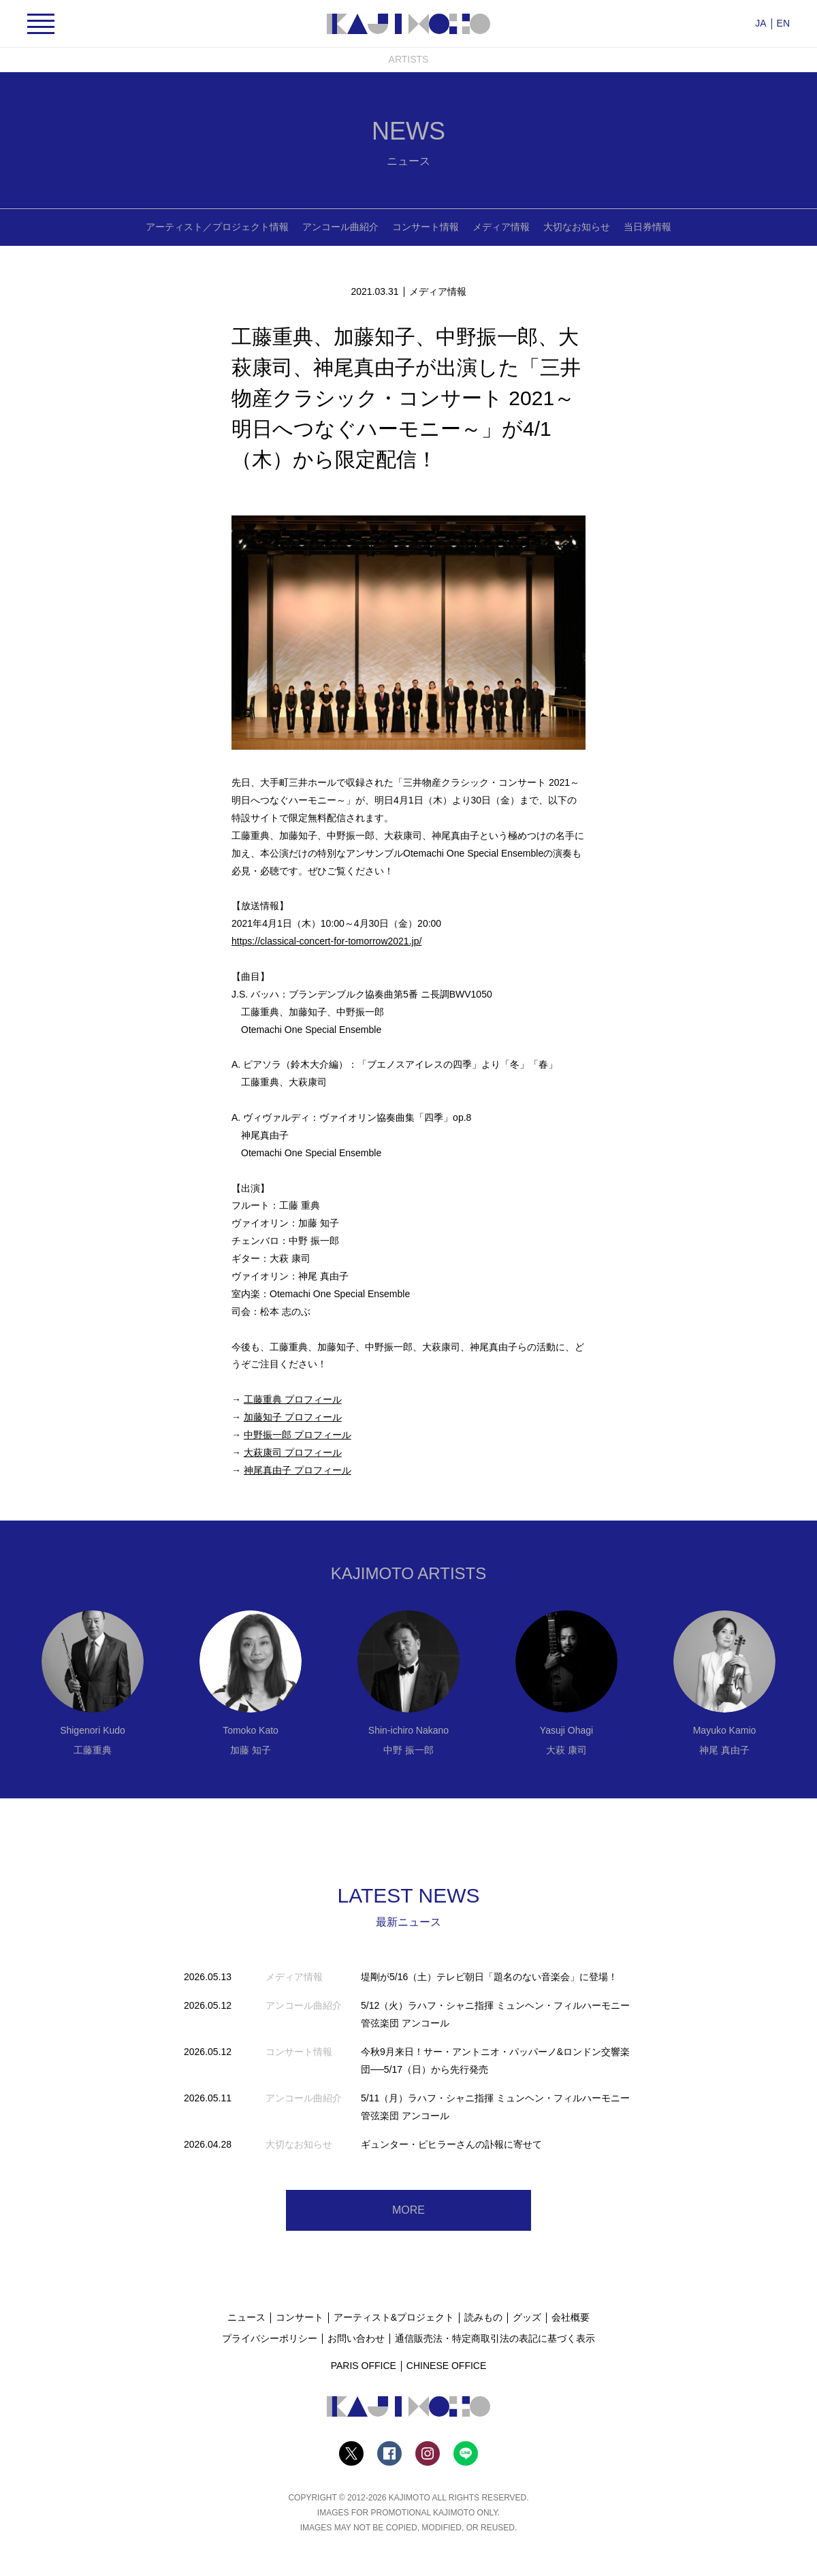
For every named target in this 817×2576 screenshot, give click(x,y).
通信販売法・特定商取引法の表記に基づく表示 (495, 2338)
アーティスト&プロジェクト (394, 2317)
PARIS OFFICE (363, 2365)
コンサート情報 (425, 226)
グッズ (527, 2317)
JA (760, 23)
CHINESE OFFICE (446, 2365)
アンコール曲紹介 (340, 226)
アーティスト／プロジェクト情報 (217, 226)
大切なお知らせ (576, 226)
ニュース (246, 2317)
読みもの (483, 2317)
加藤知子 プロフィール (293, 1417)
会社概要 (570, 2317)
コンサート (299, 2317)
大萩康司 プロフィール (293, 1452)
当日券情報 (647, 226)
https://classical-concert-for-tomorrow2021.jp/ (326, 941)
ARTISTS (409, 59)
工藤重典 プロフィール (293, 1399)
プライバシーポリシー (269, 2338)
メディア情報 (501, 226)
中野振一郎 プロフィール (297, 1434)
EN (783, 23)
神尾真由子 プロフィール (297, 1470)
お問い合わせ (356, 2338)
